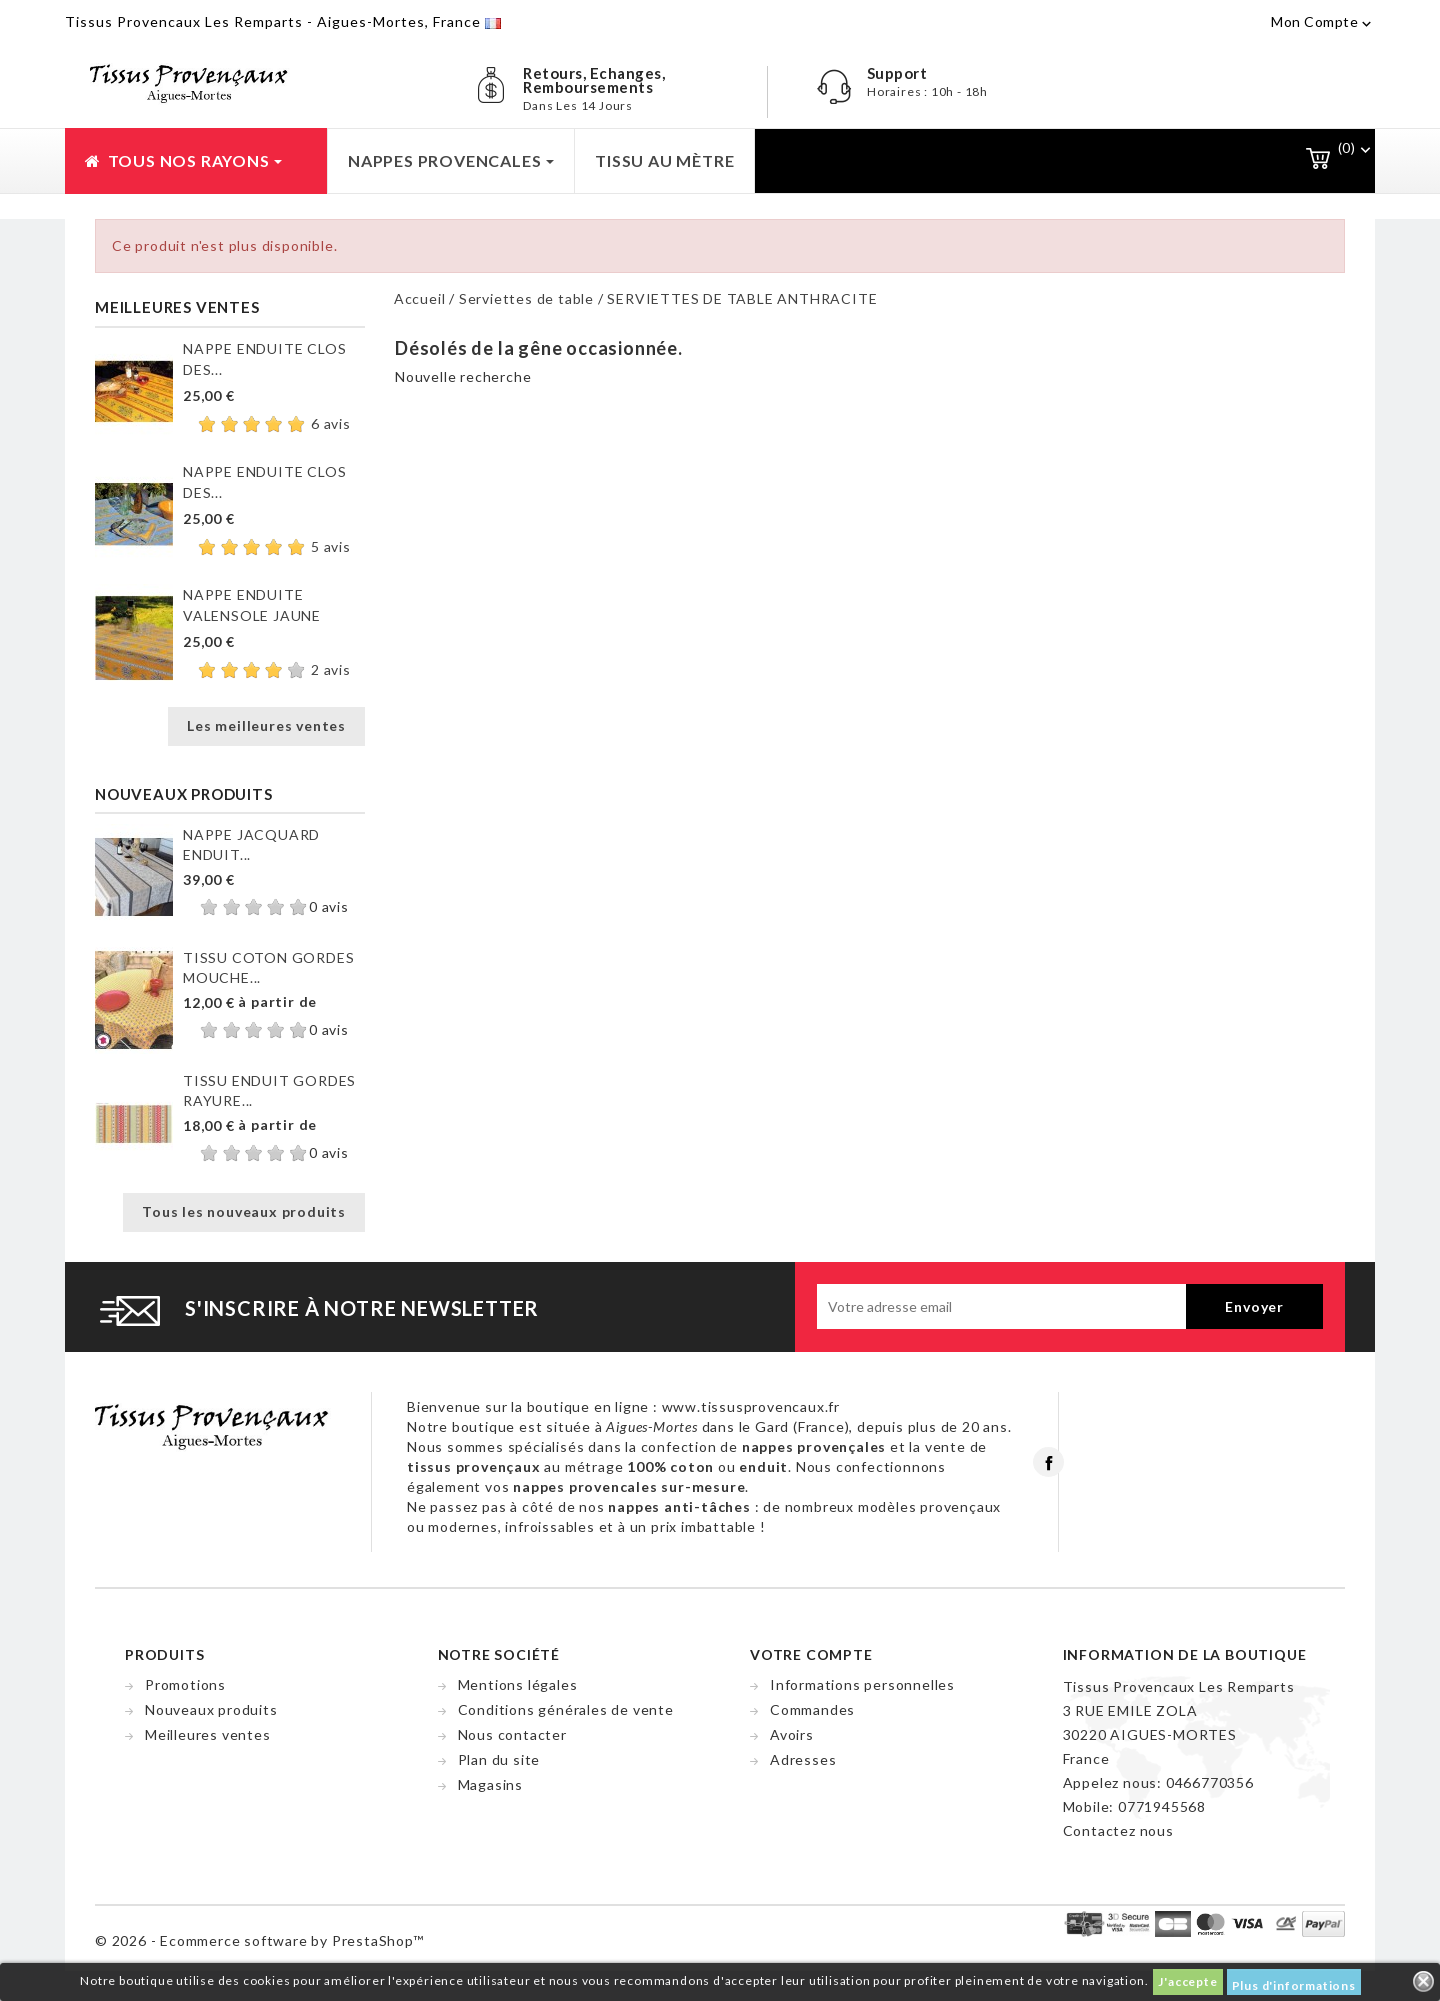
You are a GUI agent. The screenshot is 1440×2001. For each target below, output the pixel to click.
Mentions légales (518, 1684)
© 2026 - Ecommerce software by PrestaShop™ (259, 1940)
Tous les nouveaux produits (244, 1211)
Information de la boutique (1185, 1654)
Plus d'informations (1294, 1985)
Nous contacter (512, 1734)
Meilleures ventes (208, 1734)
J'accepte (1187, 1981)
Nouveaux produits (211, 1709)
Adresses (803, 1759)
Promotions (185, 1684)
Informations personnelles (862, 1684)
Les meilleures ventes (266, 725)
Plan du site (499, 1759)
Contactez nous (1118, 1830)
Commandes (812, 1709)
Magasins (490, 1784)
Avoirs (792, 1734)
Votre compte (811, 1654)
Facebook (1048, 1462)
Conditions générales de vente (566, 1709)
